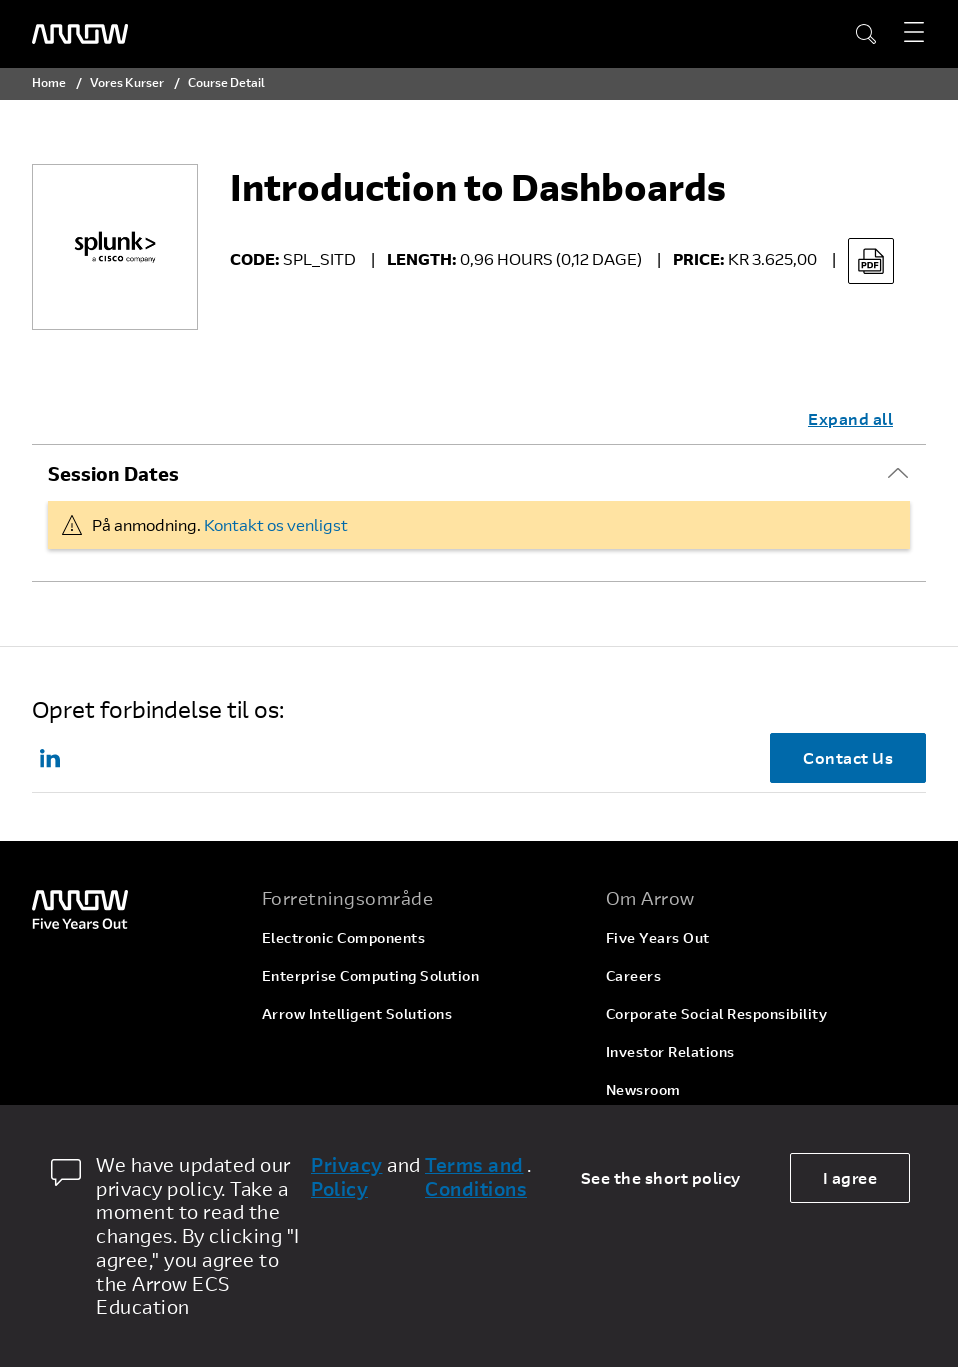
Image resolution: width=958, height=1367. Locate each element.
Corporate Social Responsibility (717, 1013)
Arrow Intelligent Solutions (357, 1013)
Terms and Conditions (476, 1177)
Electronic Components (344, 937)
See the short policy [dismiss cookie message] (661, 1177)
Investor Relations (670, 1051)
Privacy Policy (347, 1177)
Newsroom (643, 1089)
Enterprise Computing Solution (371, 975)
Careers (634, 975)
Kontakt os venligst (276, 524)
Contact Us (848, 757)
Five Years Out (658, 937)
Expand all (850, 418)
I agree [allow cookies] (850, 1177)
